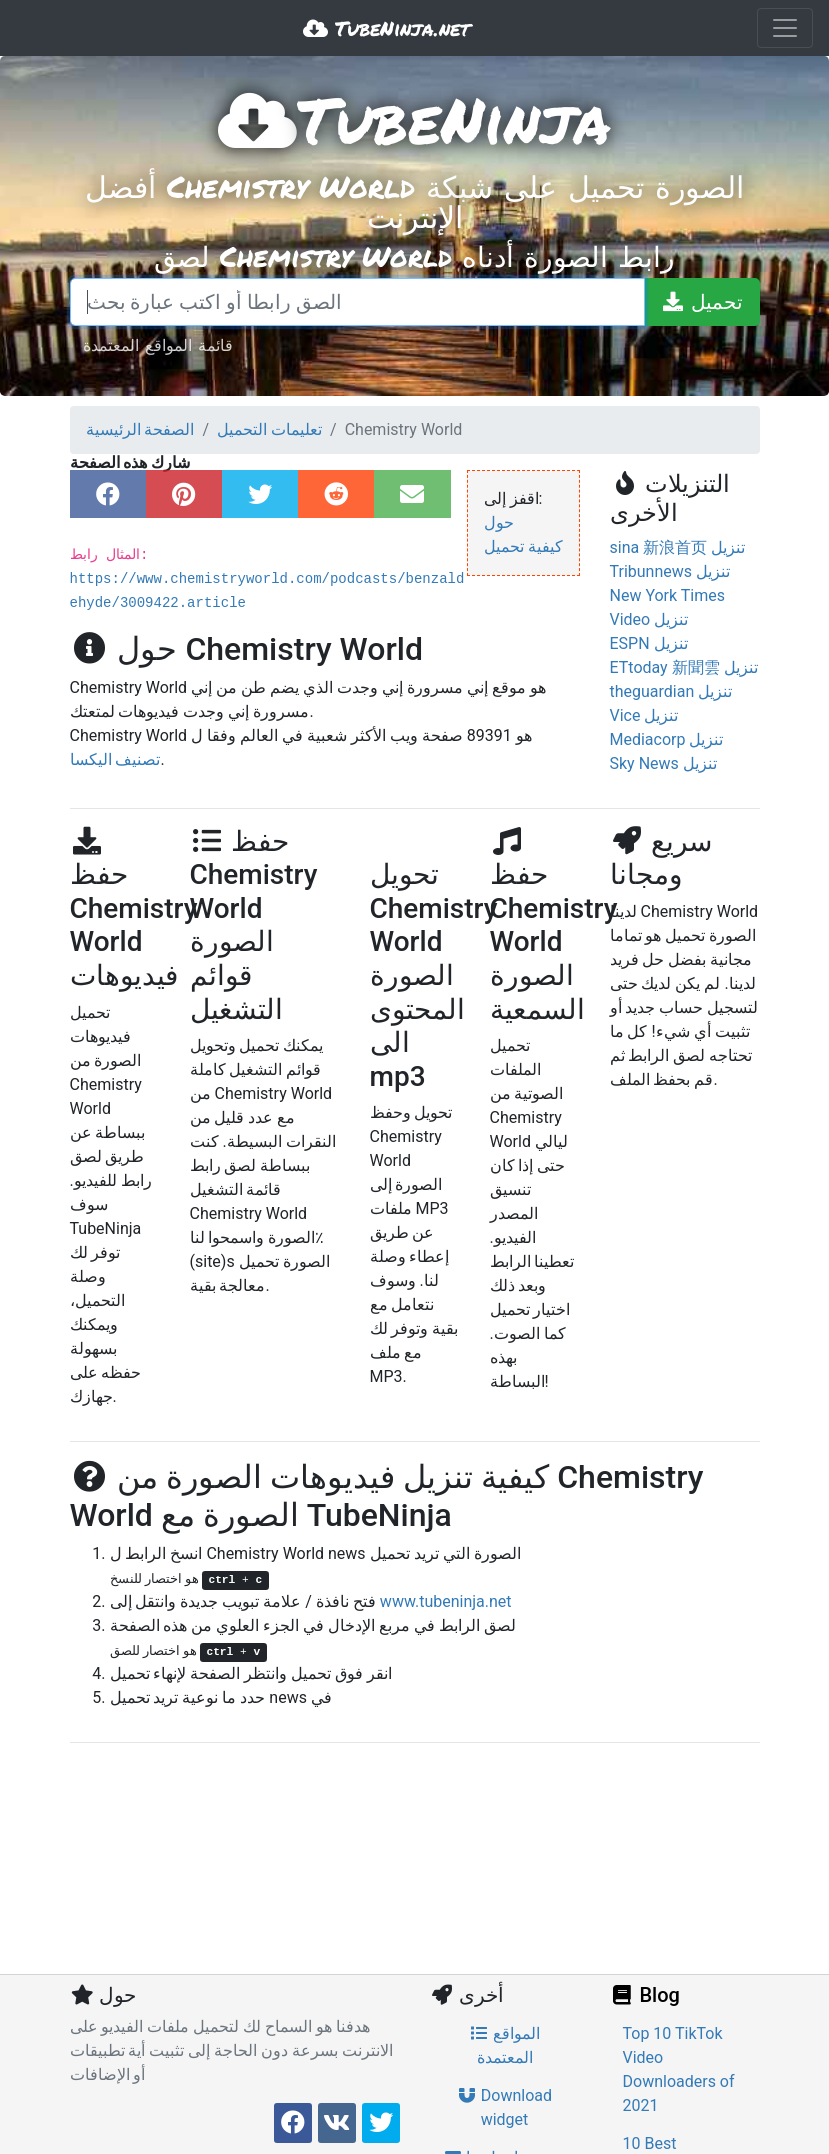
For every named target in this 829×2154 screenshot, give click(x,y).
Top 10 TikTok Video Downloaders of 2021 (679, 2069)
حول (499, 522)
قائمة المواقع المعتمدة (158, 344)
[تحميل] (702, 302)
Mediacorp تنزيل (667, 739)
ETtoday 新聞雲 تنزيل (684, 667)
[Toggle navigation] (785, 28)
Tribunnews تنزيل (670, 571)
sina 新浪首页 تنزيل (678, 547)
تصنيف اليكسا (115, 759)
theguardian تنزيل (671, 691)
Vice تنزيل (644, 715)
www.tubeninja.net (446, 1601)
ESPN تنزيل (649, 643)
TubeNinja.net (386, 28)
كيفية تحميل (523, 546)
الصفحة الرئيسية (140, 429)
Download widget (504, 2107)
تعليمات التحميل (269, 429)
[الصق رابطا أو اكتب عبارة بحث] (357, 302)
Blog (645, 1995)
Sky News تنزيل (663, 763)
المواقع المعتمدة (504, 2045)
